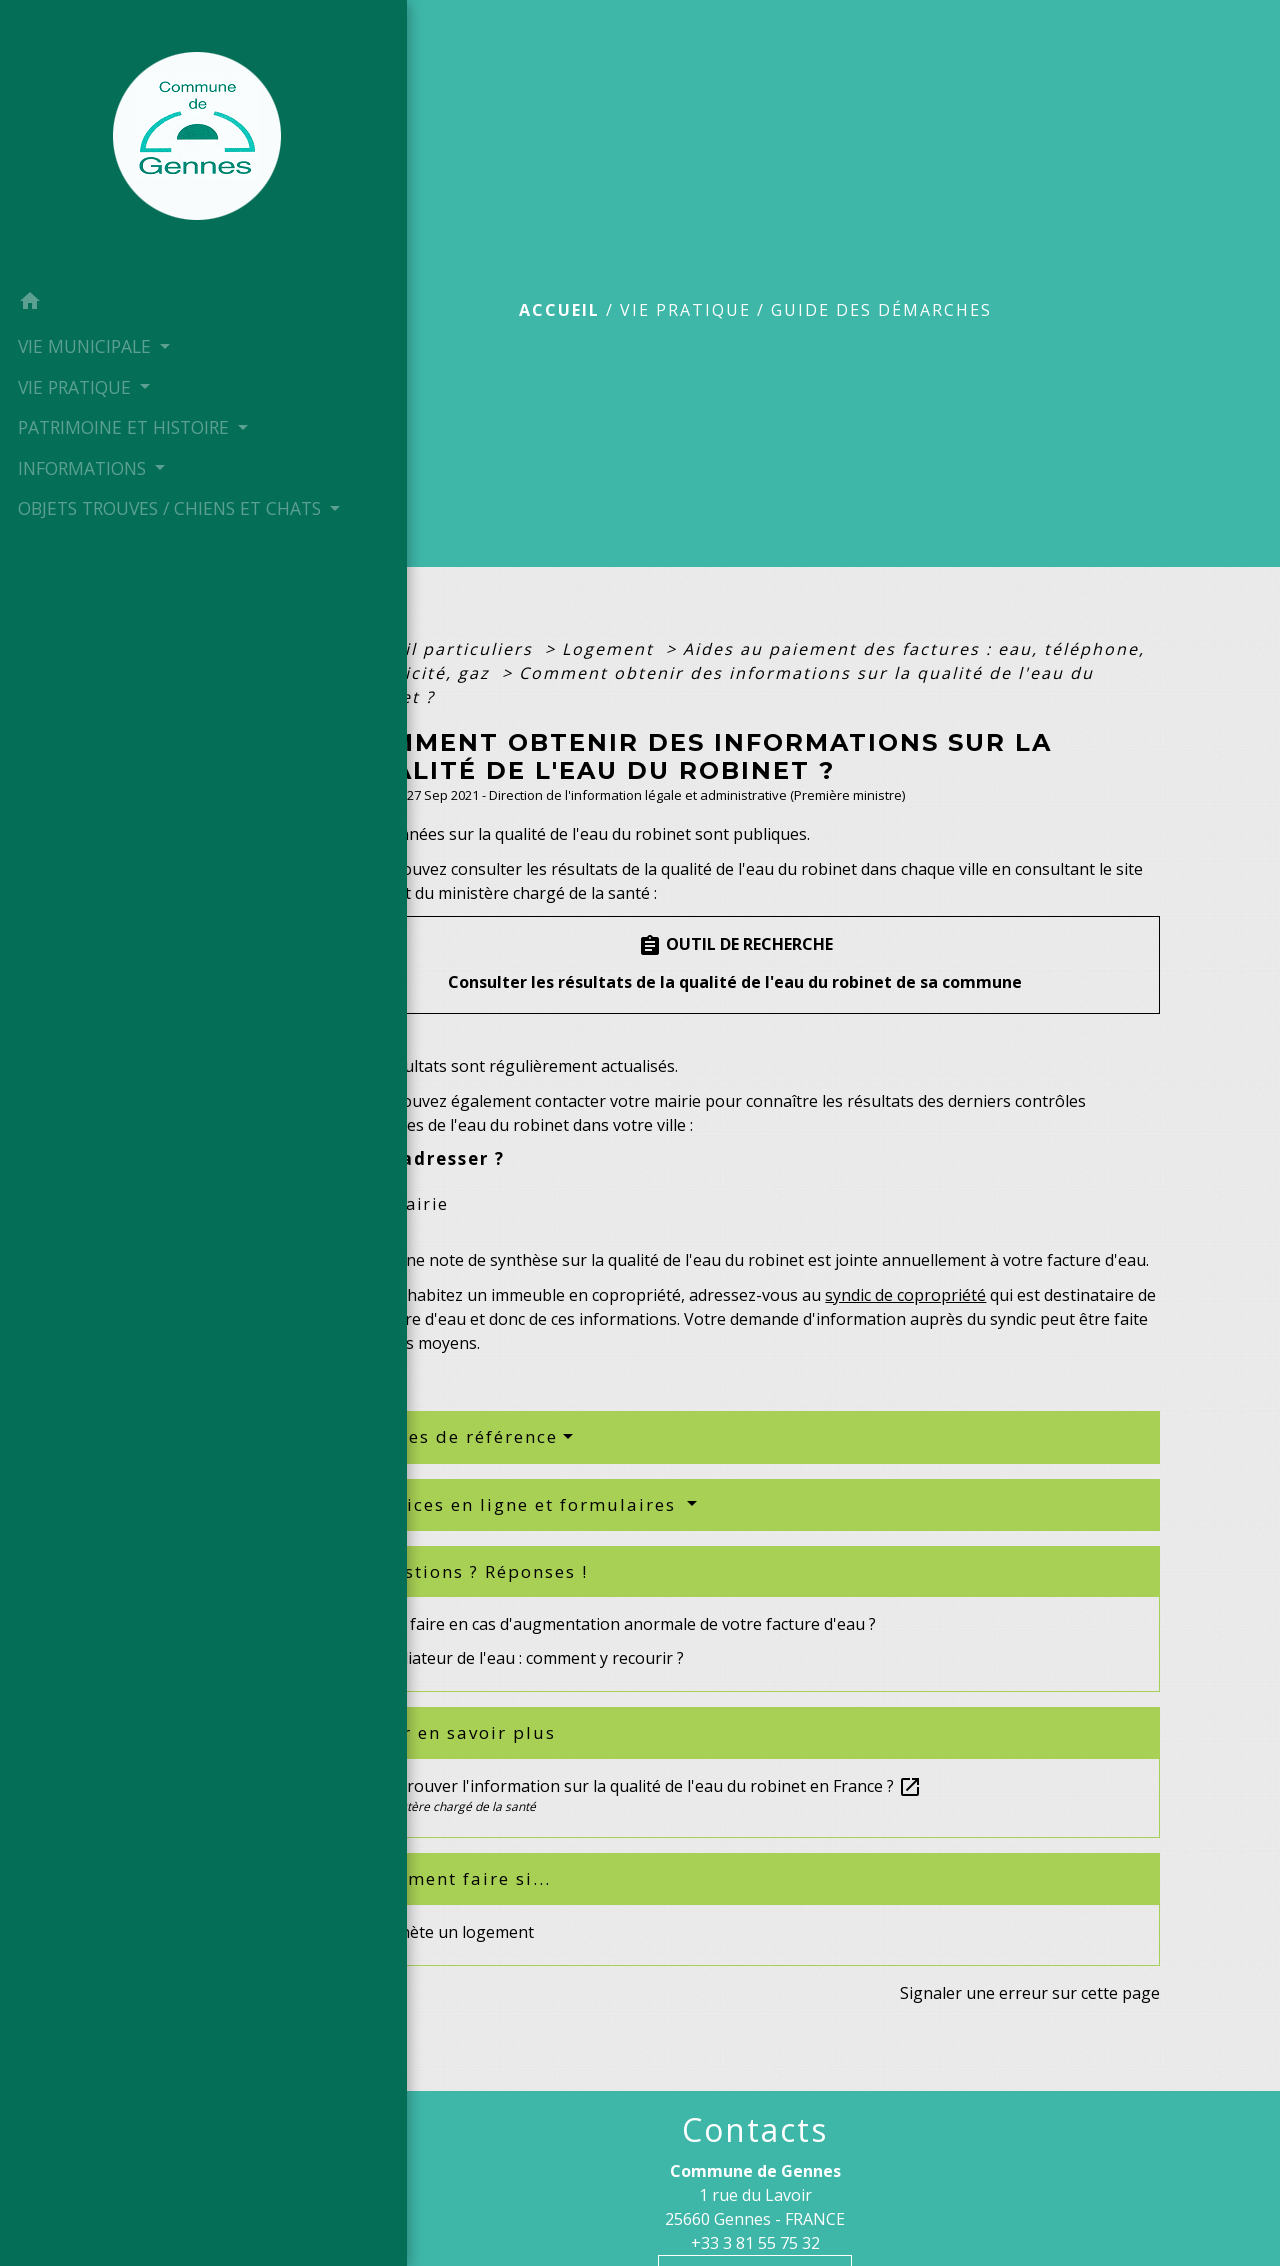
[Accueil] (115, 140)
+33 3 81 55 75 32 (755, 2243)
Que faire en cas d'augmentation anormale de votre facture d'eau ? (625, 1624)
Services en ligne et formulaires (524, 1504)
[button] (115, 303)
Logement (611, 649)
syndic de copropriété (905, 1295)
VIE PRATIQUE (685, 310)
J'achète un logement (454, 1932)
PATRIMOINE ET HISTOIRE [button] (80, 439)
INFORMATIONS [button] (81, 493)
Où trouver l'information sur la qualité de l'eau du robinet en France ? (648, 1786)
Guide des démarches (881, 310)
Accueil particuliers (444, 649)
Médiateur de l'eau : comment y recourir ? (529, 1658)
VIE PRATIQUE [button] (74, 386)
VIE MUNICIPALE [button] (84, 345)
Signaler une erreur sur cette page (1030, 1993)
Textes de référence (462, 1436)
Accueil (559, 310)
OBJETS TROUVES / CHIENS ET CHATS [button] (91, 546)
